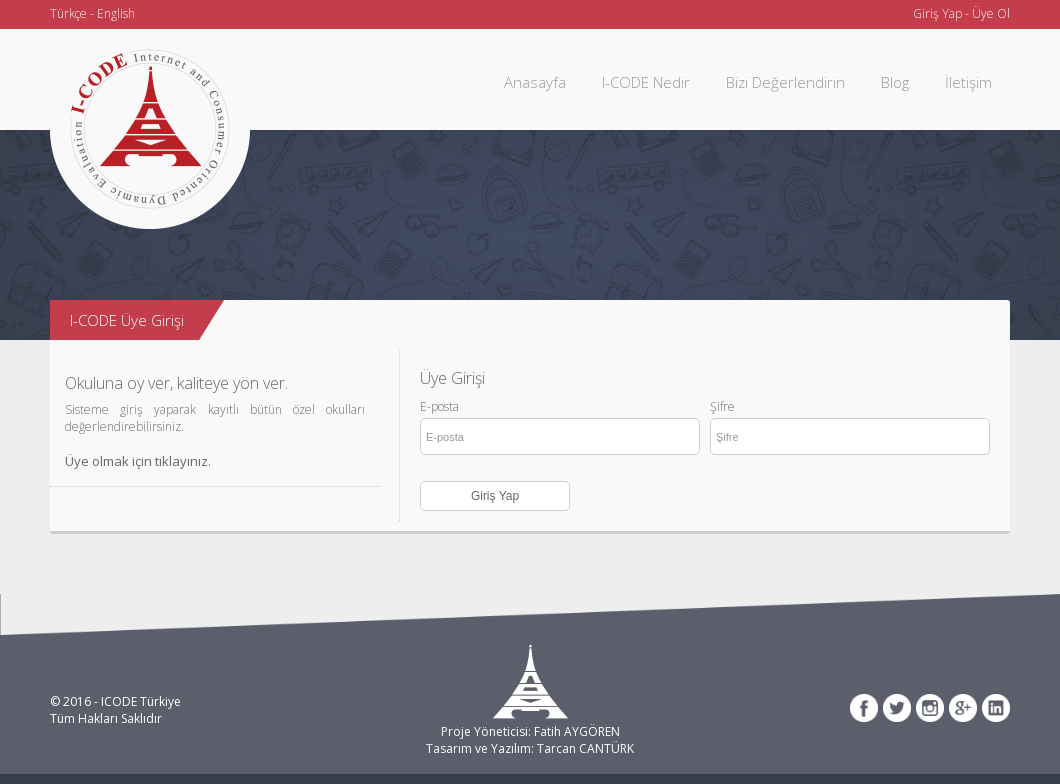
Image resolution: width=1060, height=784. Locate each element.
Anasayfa (535, 82)
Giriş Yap (937, 13)
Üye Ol (991, 13)
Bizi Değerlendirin (785, 82)
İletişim (968, 82)
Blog (895, 82)
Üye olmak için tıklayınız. (138, 461)
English (116, 13)
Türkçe (68, 13)
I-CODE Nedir (646, 82)
